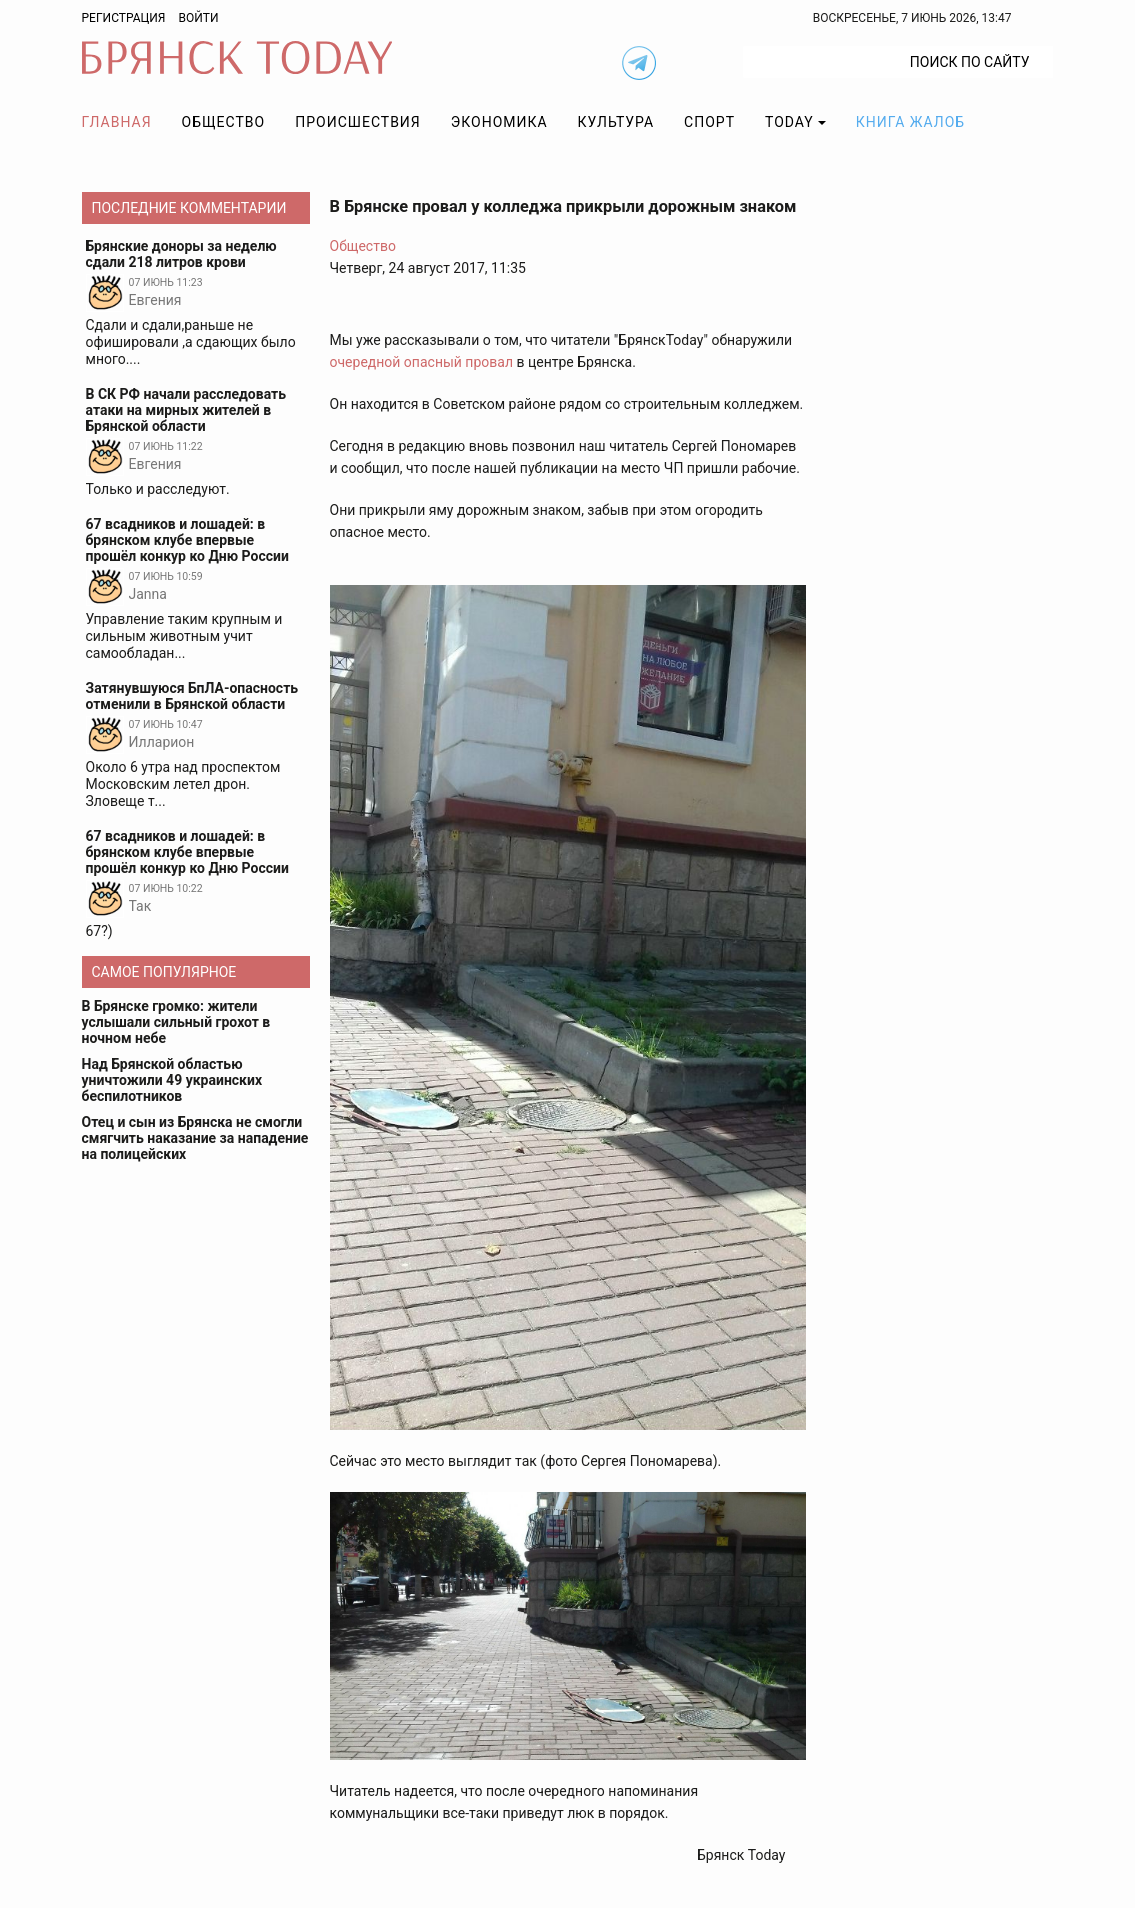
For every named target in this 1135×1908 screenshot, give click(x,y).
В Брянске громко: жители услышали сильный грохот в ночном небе (176, 1022)
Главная (117, 122)
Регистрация (124, 18)
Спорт (709, 122)
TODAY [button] (789, 122)
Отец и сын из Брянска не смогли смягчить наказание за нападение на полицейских (195, 1138)
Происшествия (358, 122)
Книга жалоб (910, 122)
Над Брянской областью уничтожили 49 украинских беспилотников (172, 1080)
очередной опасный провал (422, 362)
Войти (198, 18)
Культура (616, 122)
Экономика (499, 122)
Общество (224, 122)
